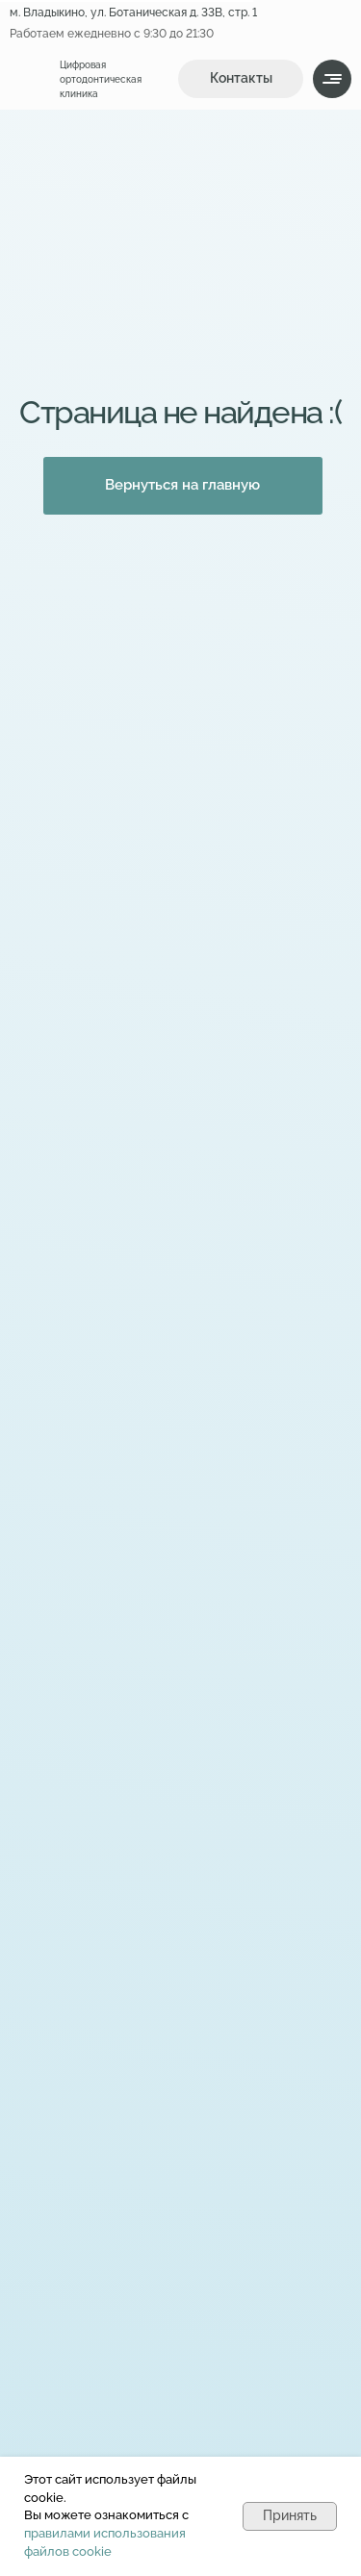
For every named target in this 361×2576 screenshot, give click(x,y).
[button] (240, 79)
